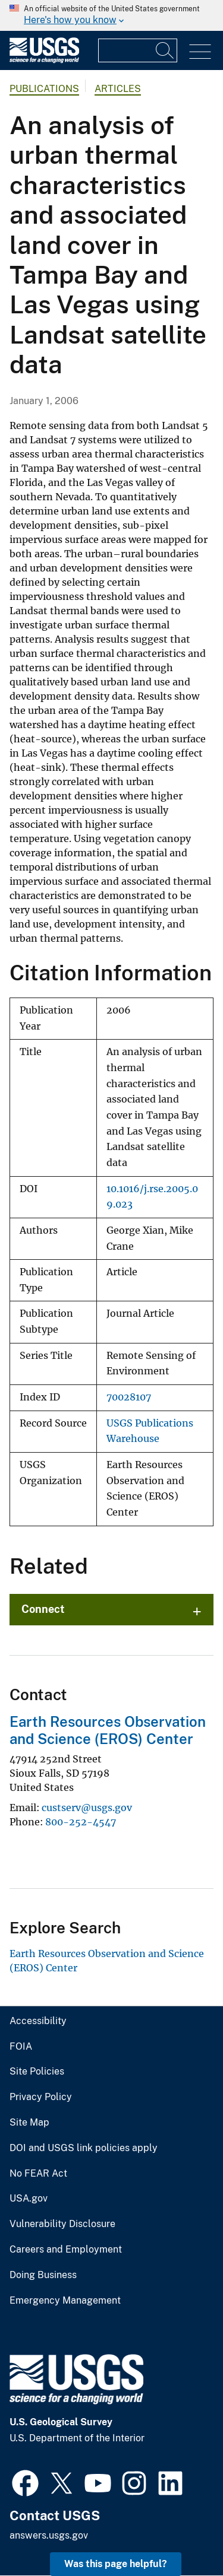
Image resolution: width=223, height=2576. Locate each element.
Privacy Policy (41, 2097)
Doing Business (43, 2275)
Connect (43, 1609)
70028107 (128, 1397)
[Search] (165, 50)
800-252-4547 (80, 1822)
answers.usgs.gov (49, 2535)
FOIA (21, 2046)
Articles (118, 88)
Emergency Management (65, 2300)
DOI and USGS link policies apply (84, 2148)
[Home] (44, 60)
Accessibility (38, 2021)
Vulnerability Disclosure (62, 2224)
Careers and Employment (66, 2249)
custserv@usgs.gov (87, 1807)
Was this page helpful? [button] (115, 2563)
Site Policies (37, 2071)
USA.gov (29, 2198)
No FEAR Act (38, 2173)
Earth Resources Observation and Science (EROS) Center (108, 1730)
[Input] (137, 50)
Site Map (29, 2122)
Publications (44, 88)
